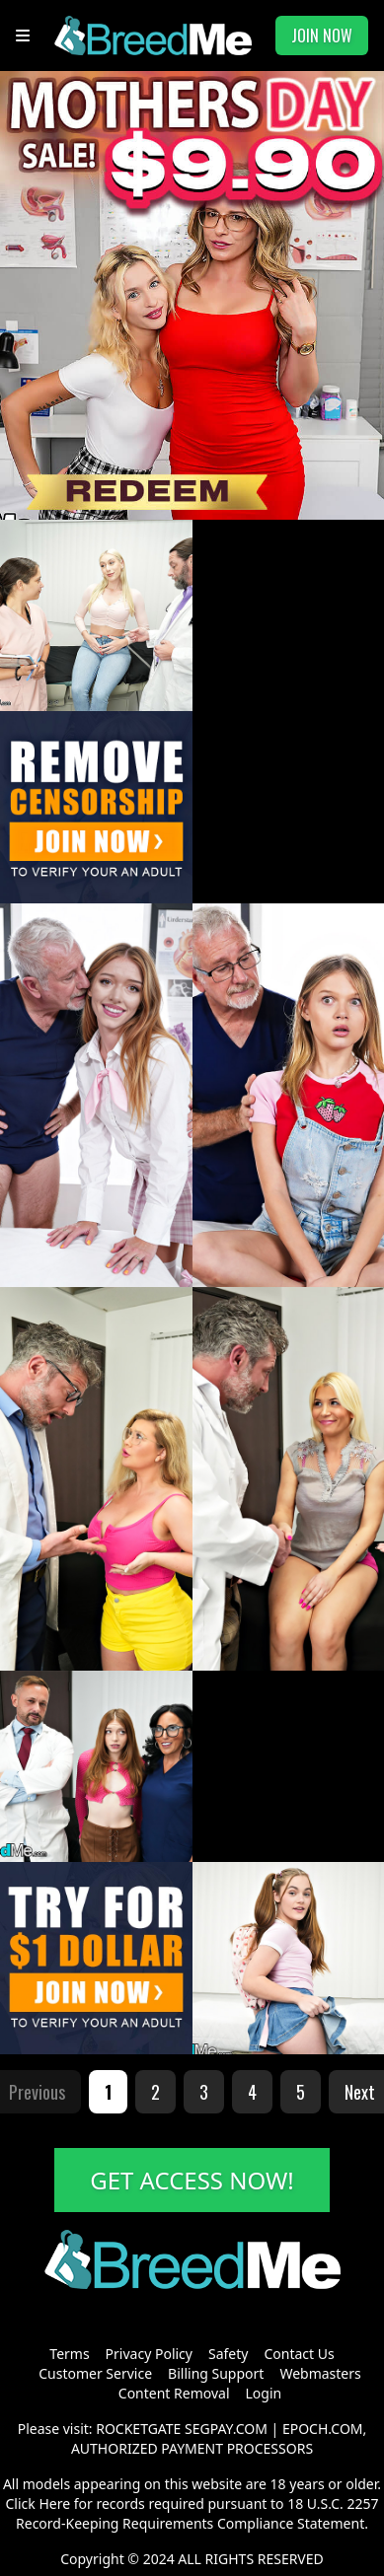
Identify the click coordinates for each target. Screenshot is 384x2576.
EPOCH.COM (322, 2428)
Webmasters (319, 2373)
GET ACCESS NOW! (192, 2180)
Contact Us (299, 2353)
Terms (69, 2353)
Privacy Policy (149, 2353)
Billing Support (216, 2373)
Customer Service (95, 2373)
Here (54, 2503)
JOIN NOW (321, 35)
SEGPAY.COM (226, 2428)
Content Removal (174, 2393)
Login (264, 2393)
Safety (228, 2353)
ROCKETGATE (138, 2428)
